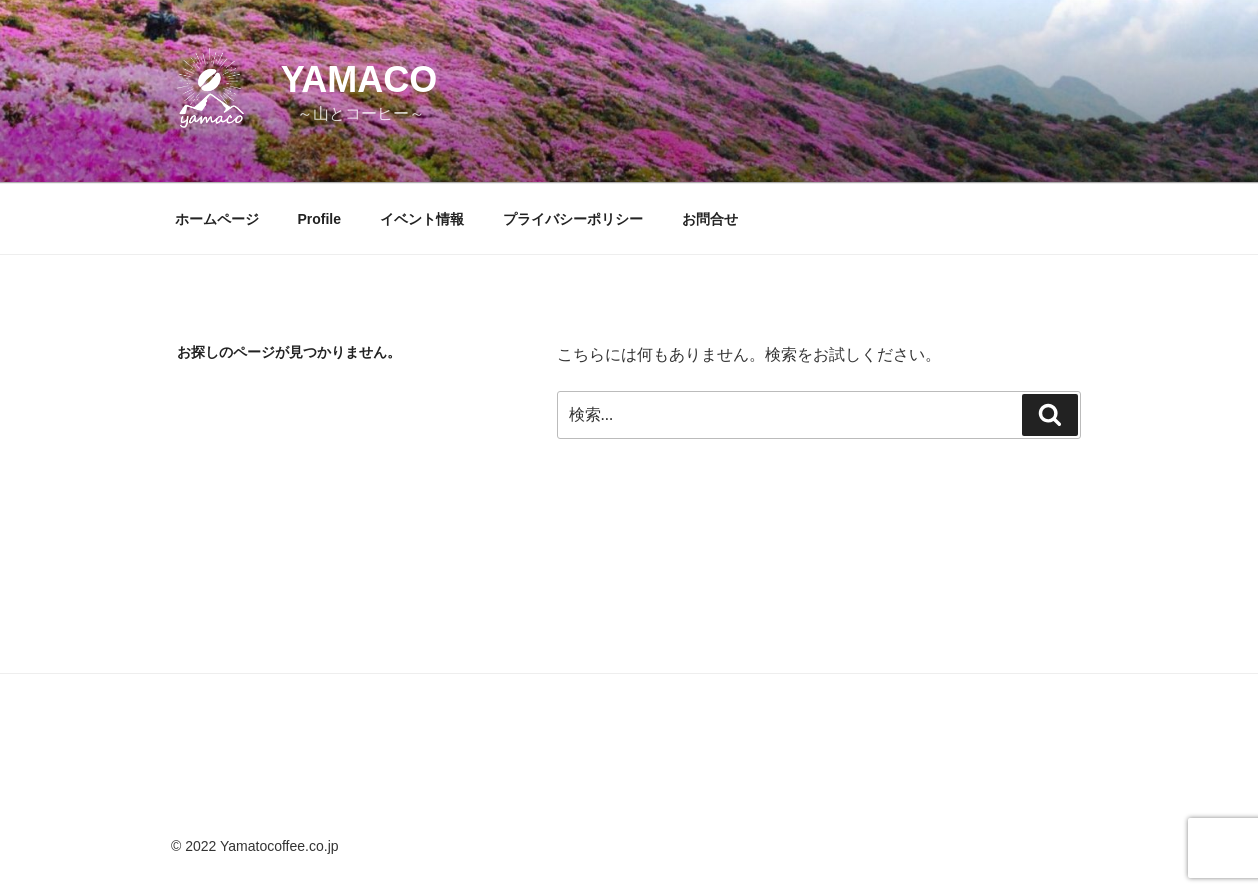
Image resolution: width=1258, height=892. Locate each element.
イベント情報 (422, 219)
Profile (319, 219)
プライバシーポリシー (573, 219)
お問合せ (710, 219)
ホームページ (217, 219)
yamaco (359, 79)
